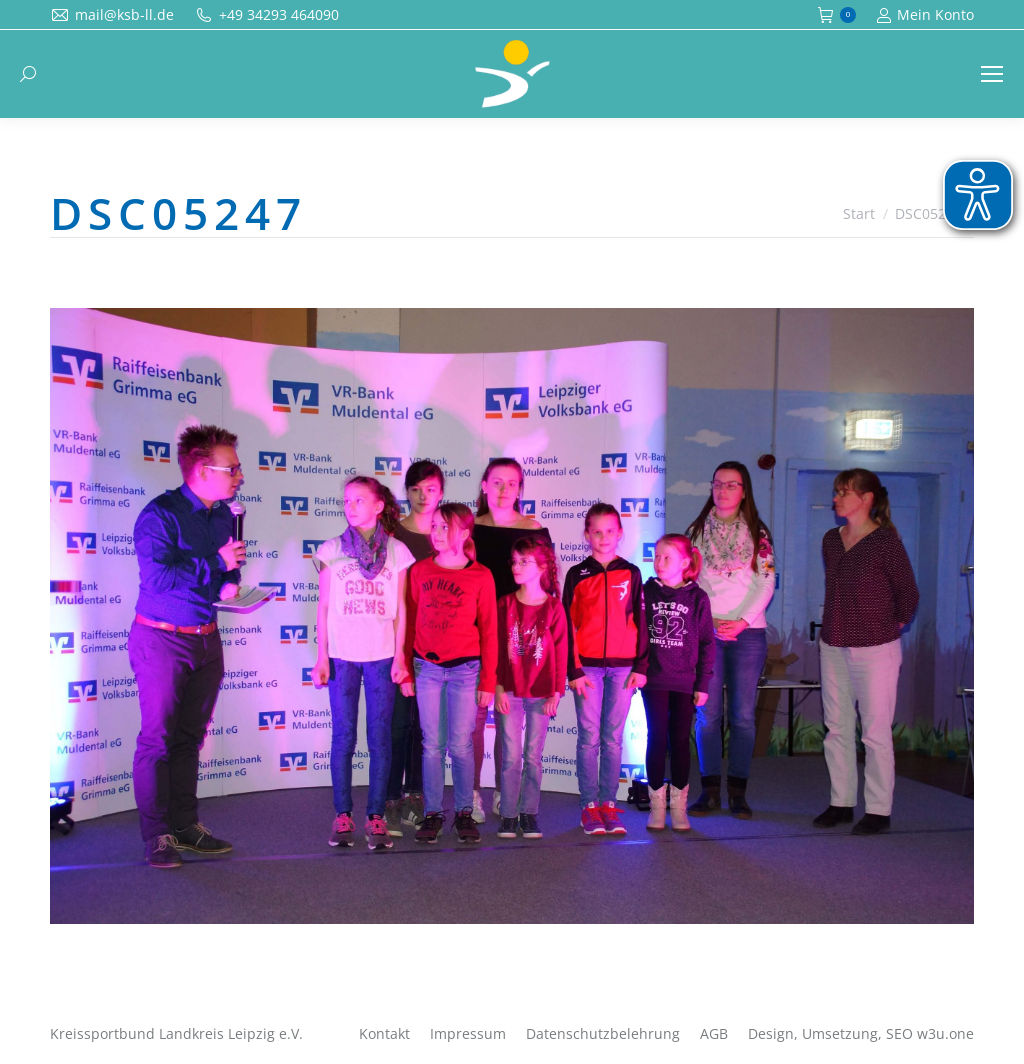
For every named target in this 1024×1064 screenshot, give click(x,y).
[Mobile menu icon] (992, 74)
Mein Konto (925, 15)
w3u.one (945, 1033)
